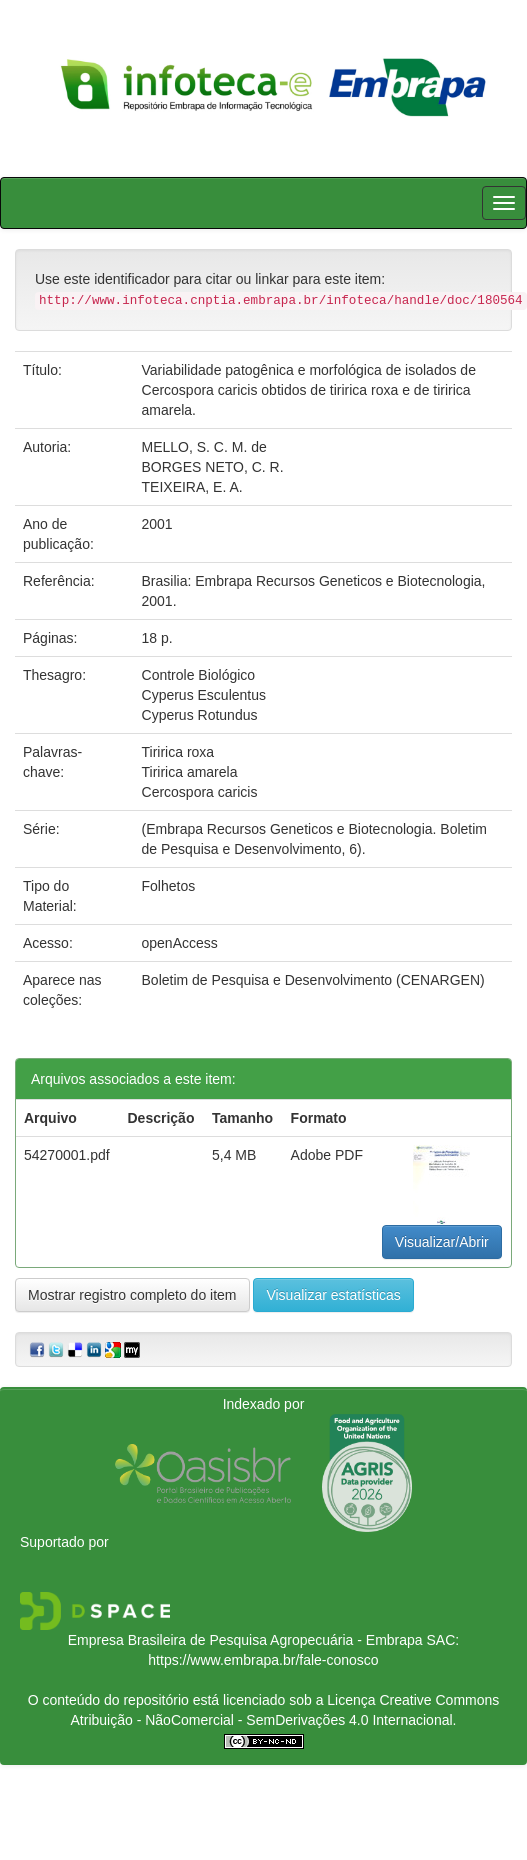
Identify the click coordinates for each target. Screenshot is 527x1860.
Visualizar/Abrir (442, 1242)
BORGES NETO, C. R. (213, 467)
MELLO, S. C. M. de (204, 447)
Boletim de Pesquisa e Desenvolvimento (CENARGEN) (313, 980)
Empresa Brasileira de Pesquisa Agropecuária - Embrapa (245, 1640)
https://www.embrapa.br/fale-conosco (263, 1660)
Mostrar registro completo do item (132, 1295)
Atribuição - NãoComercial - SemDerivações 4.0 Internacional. (264, 1720)
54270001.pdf (67, 1155)
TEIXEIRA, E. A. (192, 487)
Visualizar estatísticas (333, 1295)
